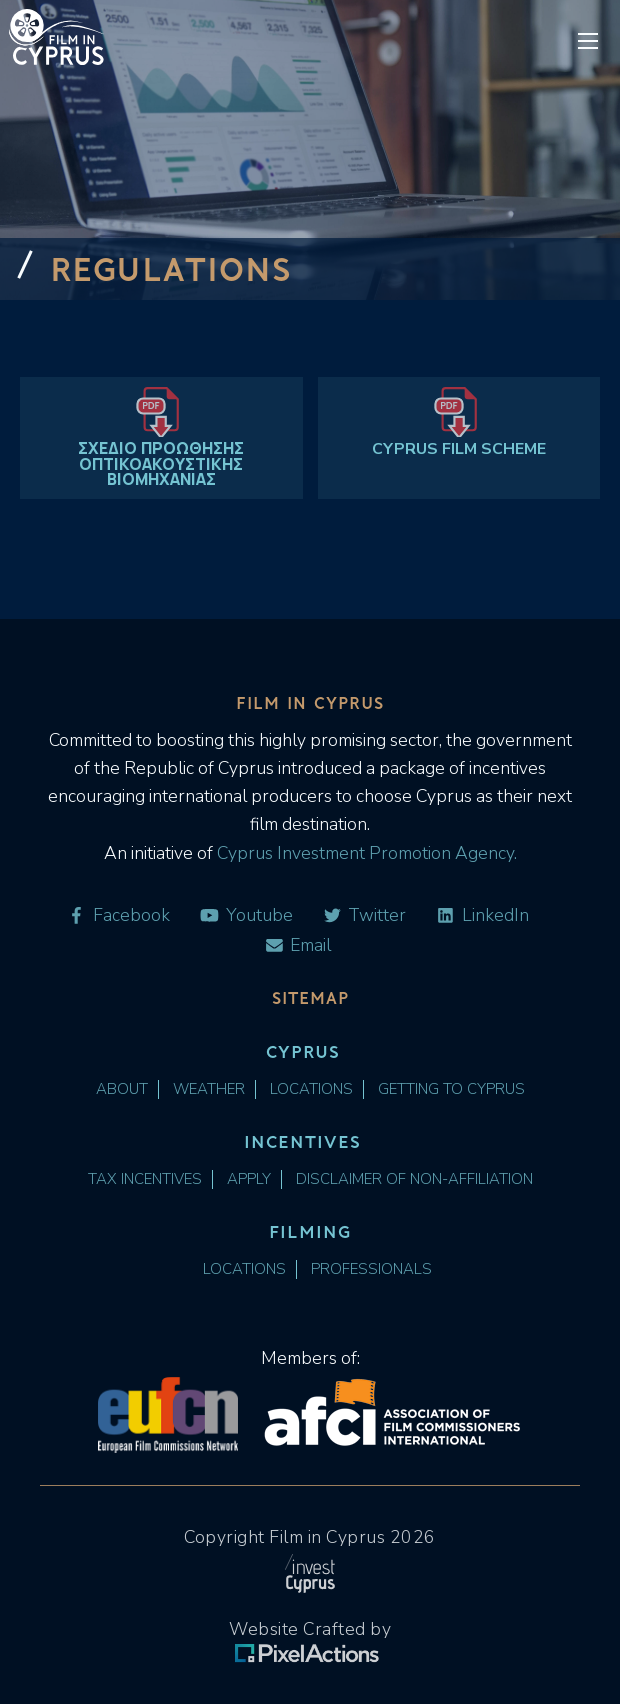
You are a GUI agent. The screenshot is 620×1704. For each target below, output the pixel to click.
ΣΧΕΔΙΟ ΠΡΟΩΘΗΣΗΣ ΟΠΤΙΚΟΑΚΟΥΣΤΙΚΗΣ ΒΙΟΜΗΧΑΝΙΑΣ (161, 465)
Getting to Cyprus (451, 1089)
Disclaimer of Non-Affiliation (414, 1179)
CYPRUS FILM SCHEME (459, 449)
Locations (311, 1089)
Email (298, 945)
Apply (249, 1179)
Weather (209, 1089)
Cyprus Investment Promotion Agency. (365, 853)
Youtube (246, 915)
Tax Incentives (145, 1179)
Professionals (371, 1269)
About (122, 1089)
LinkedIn (482, 915)
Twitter (364, 915)
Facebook (118, 915)
